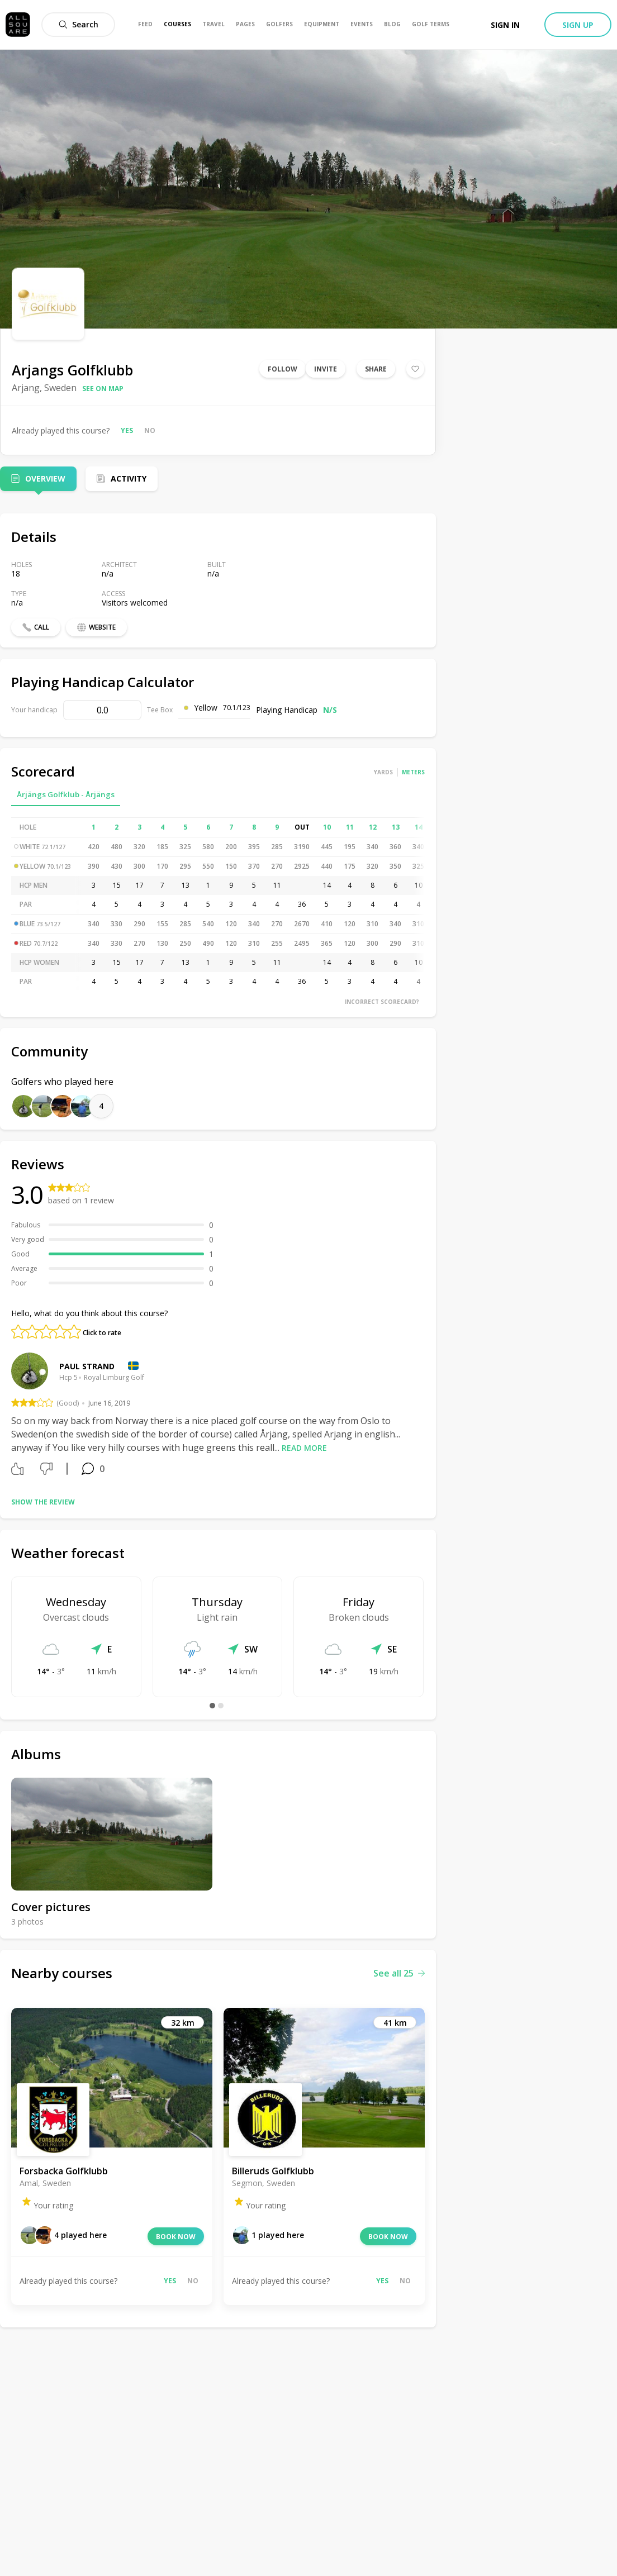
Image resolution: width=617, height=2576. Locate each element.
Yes (127, 430)
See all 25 (399, 1973)
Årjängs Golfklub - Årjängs (66, 794)
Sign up (578, 25)
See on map (103, 388)
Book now (176, 2236)
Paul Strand (87, 1366)
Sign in (505, 25)
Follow (282, 369)
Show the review (43, 1502)
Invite (325, 369)
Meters (413, 772)
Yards (383, 772)
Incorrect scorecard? (382, 1002)
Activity (128, 478)
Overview (45, 478)
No (149, 430)
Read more (304, 1447)
